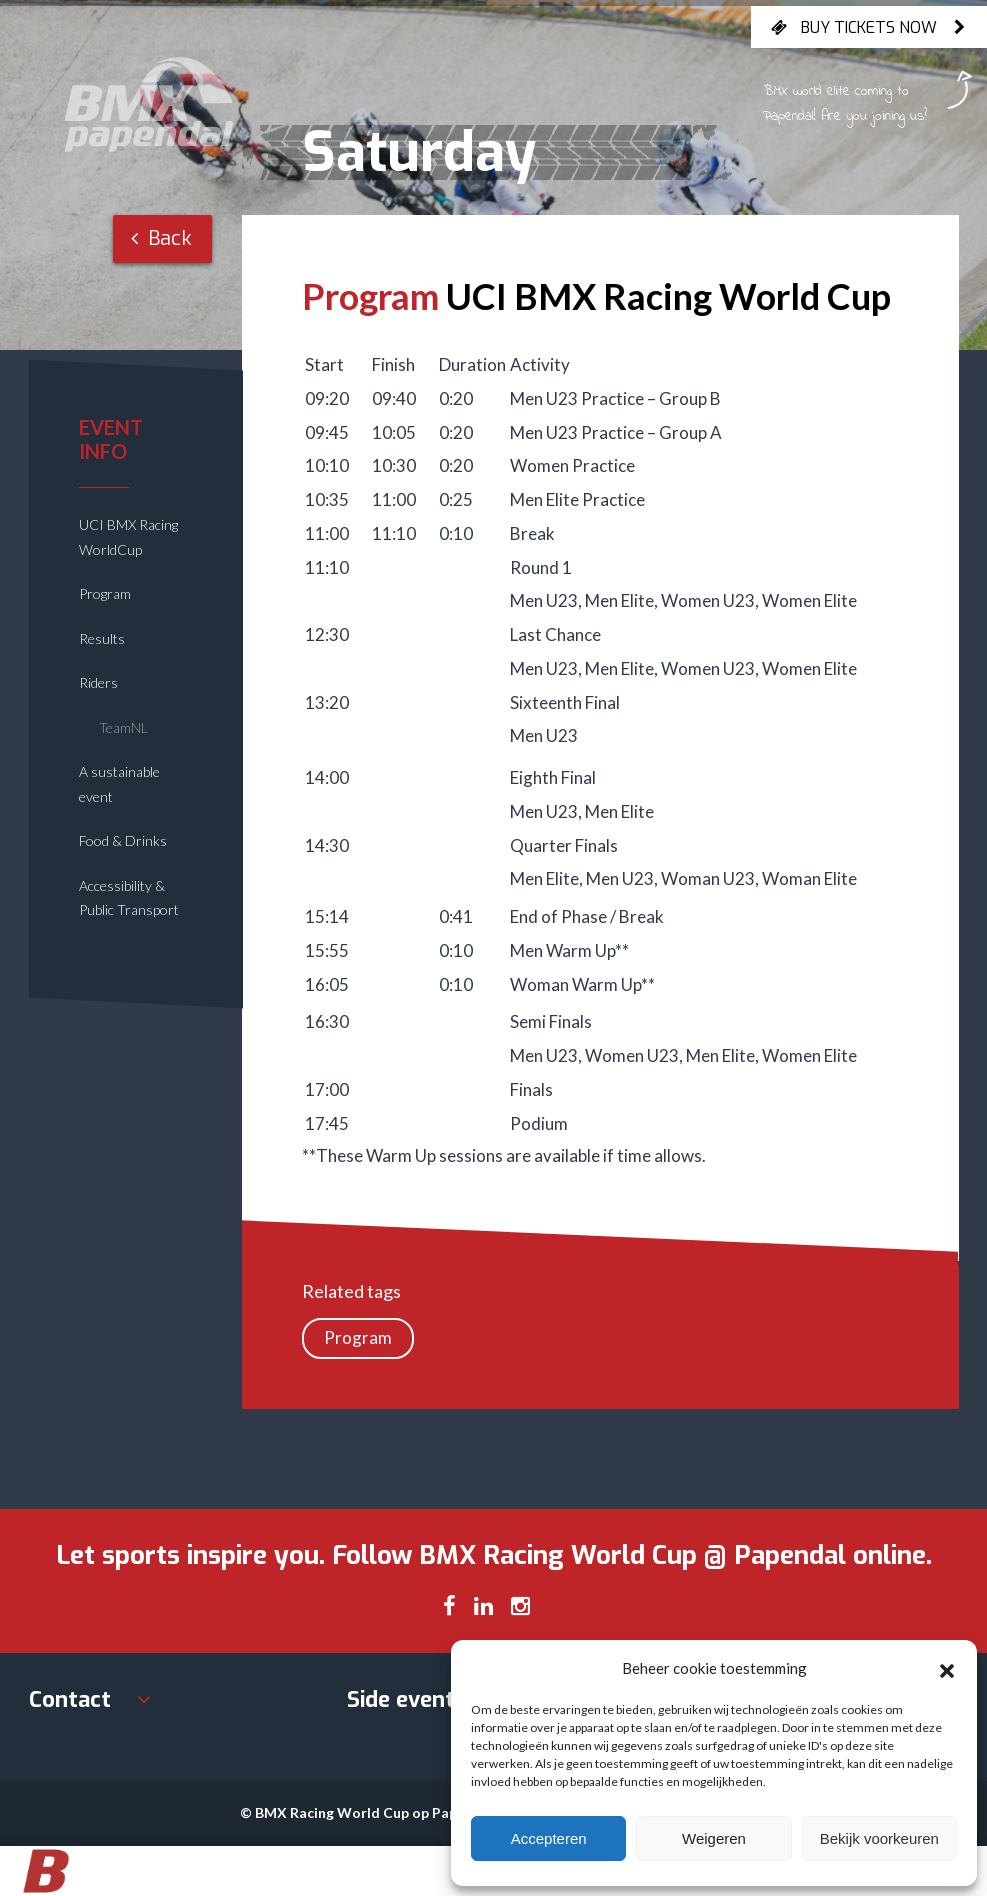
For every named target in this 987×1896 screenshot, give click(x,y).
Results (102, 638)
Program (105, 593)
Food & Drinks (123, 840)
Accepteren (549, 1838)
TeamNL (123, 727)
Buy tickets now (869, 27)
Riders (98, 682)
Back (161, 238)
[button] (947, 1668)
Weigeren (714, 1838)
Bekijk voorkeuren (879, 1838)
